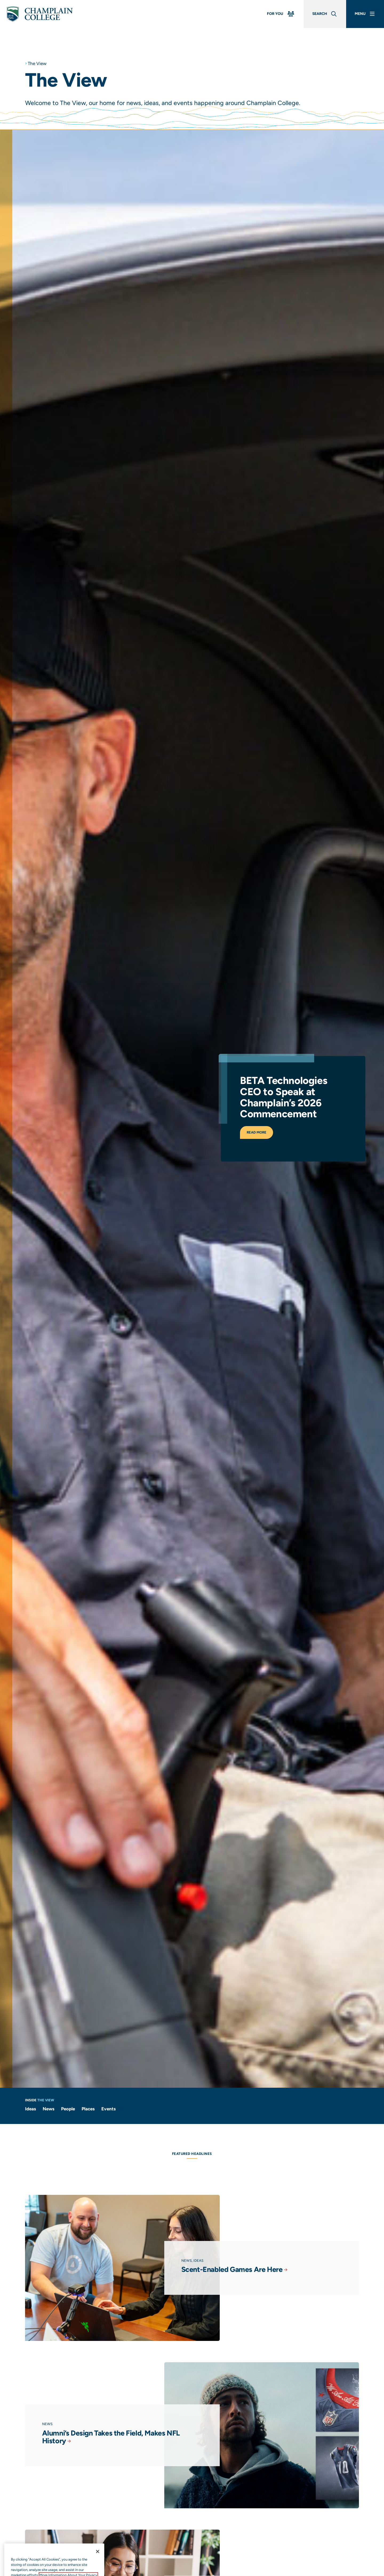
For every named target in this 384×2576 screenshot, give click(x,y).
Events (108, 2108)
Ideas (30, 2108)
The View (37, 63)
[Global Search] (325, 14)
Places (88, 2108)
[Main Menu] (365, 14)
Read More (268, 1124)
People (68, 2108)
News (48, 2108)
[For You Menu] (281, 14)
